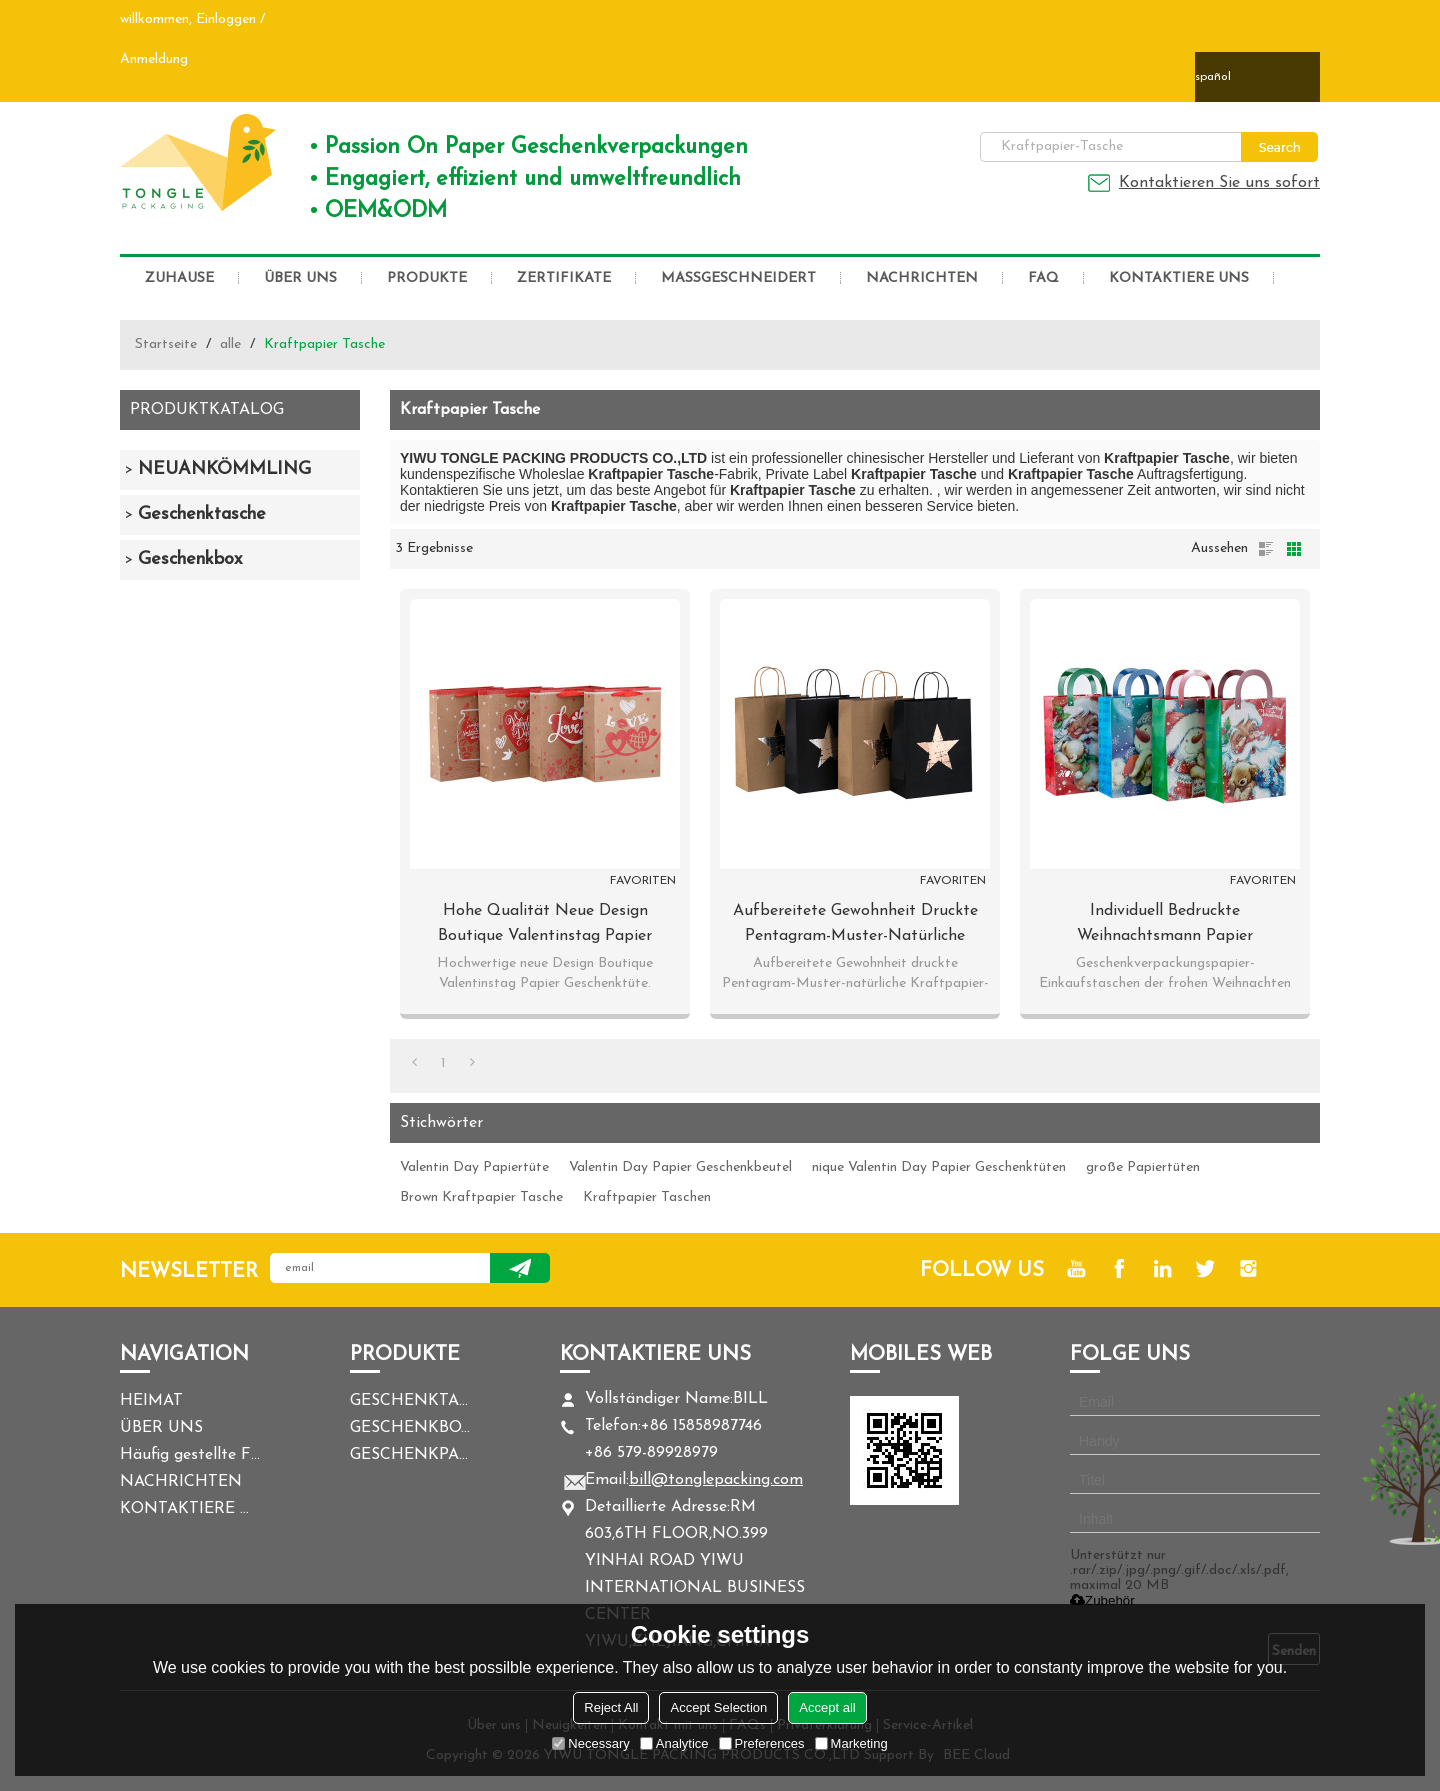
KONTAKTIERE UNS (1179, 278)
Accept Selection (718, 1707)
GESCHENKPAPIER (410, 1455)
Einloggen (226, 19)
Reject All (611, 1707)
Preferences (762, 1743)
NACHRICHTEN (922, 278)
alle (230, 344)
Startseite (166, 344)
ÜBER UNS (300, 278)
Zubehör (1102, 1600)
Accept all (827, 1707)
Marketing (851, 1743)
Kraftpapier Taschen (647, 1197)
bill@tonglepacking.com (716, 1480)
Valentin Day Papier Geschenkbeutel (680, 1167)
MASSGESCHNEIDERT (738, 278)
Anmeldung (154, 59)
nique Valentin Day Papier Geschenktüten (939, 1167)
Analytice (674, 1743)
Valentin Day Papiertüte (474, 1167)
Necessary (590, 1743)
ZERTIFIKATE (564, 278)
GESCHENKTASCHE (410, 1401)
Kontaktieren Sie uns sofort (1219, 183)
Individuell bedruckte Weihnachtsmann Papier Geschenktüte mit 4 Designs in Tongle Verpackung (1165, 926)
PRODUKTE (427, 278)
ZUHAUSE (179, 278)
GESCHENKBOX (410, 1428)
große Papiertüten (1143, 1167)
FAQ (1043, 278)
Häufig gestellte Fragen (190, 1455)
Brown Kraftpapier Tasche (481, 1197)
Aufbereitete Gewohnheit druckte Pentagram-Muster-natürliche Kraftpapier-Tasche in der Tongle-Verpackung (855, 926)
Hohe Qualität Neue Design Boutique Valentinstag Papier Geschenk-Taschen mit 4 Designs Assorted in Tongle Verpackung (545, 926)
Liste (1266, 549)
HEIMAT (151, 1401)
